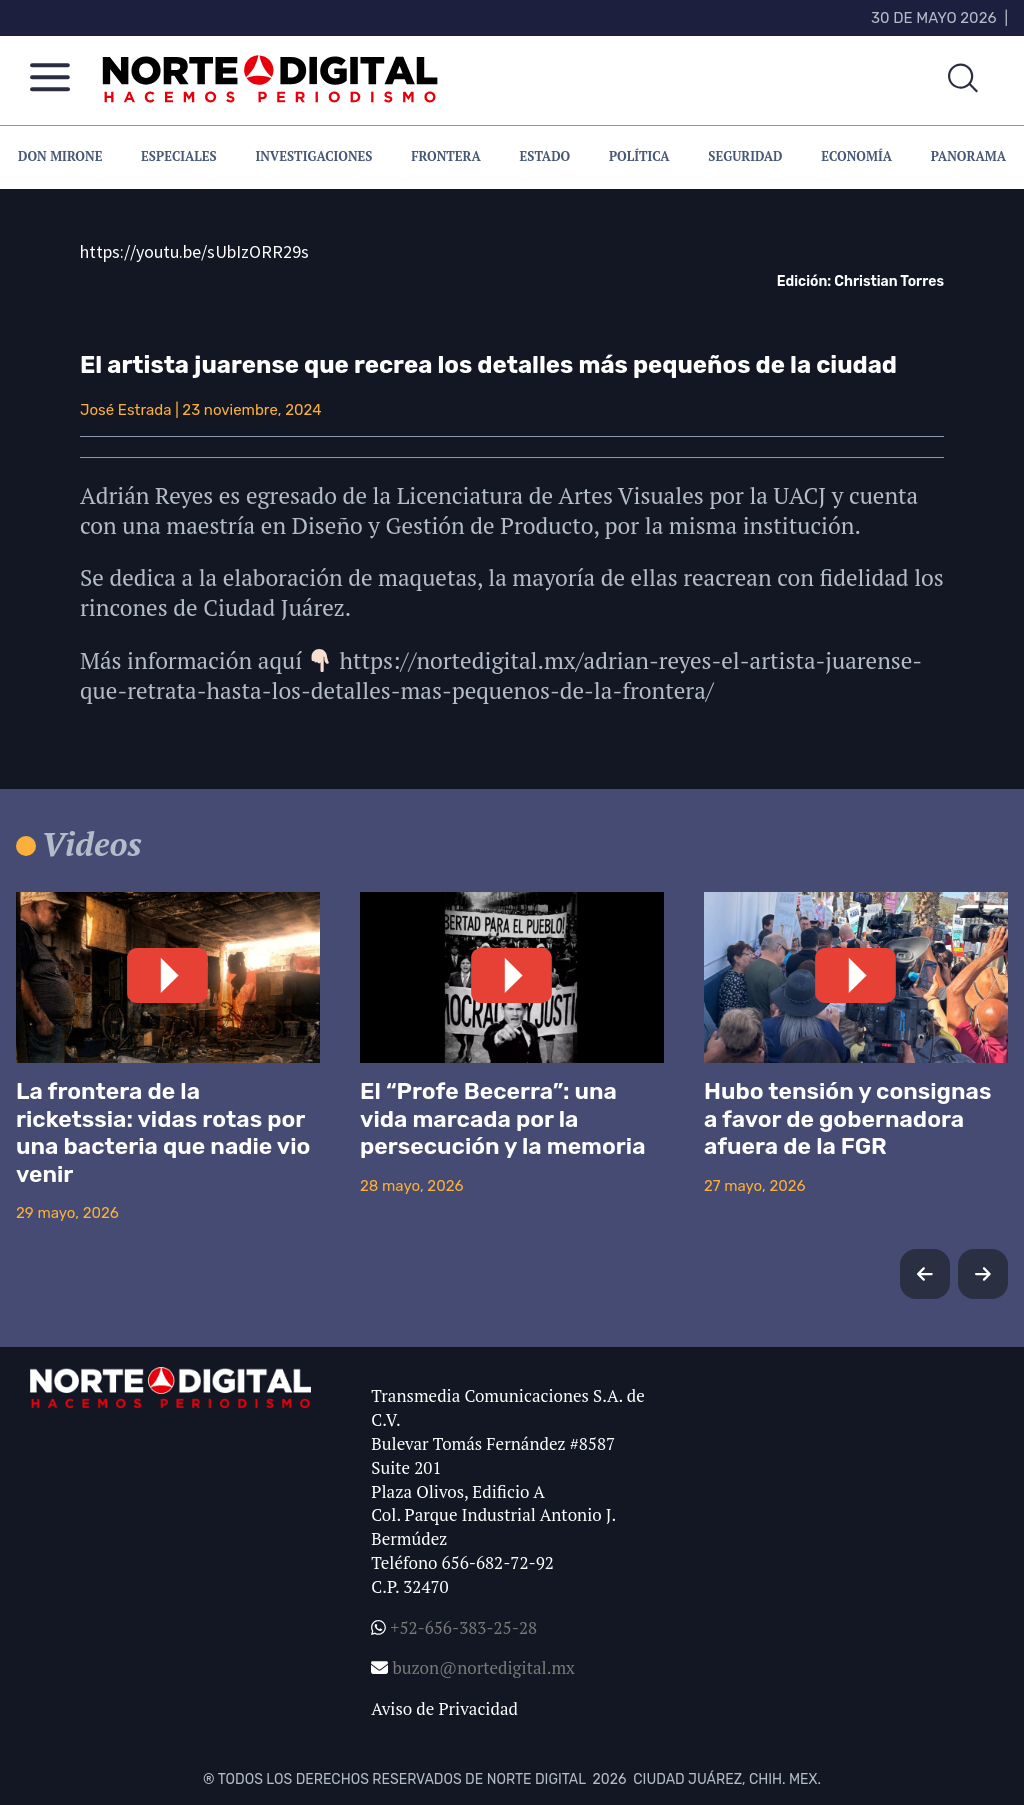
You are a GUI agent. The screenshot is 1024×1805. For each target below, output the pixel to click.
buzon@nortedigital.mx (483, 1667)
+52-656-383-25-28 (461, 1627)
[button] (983, 1274)
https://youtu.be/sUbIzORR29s (194, 251)
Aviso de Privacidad (444, 1708)
